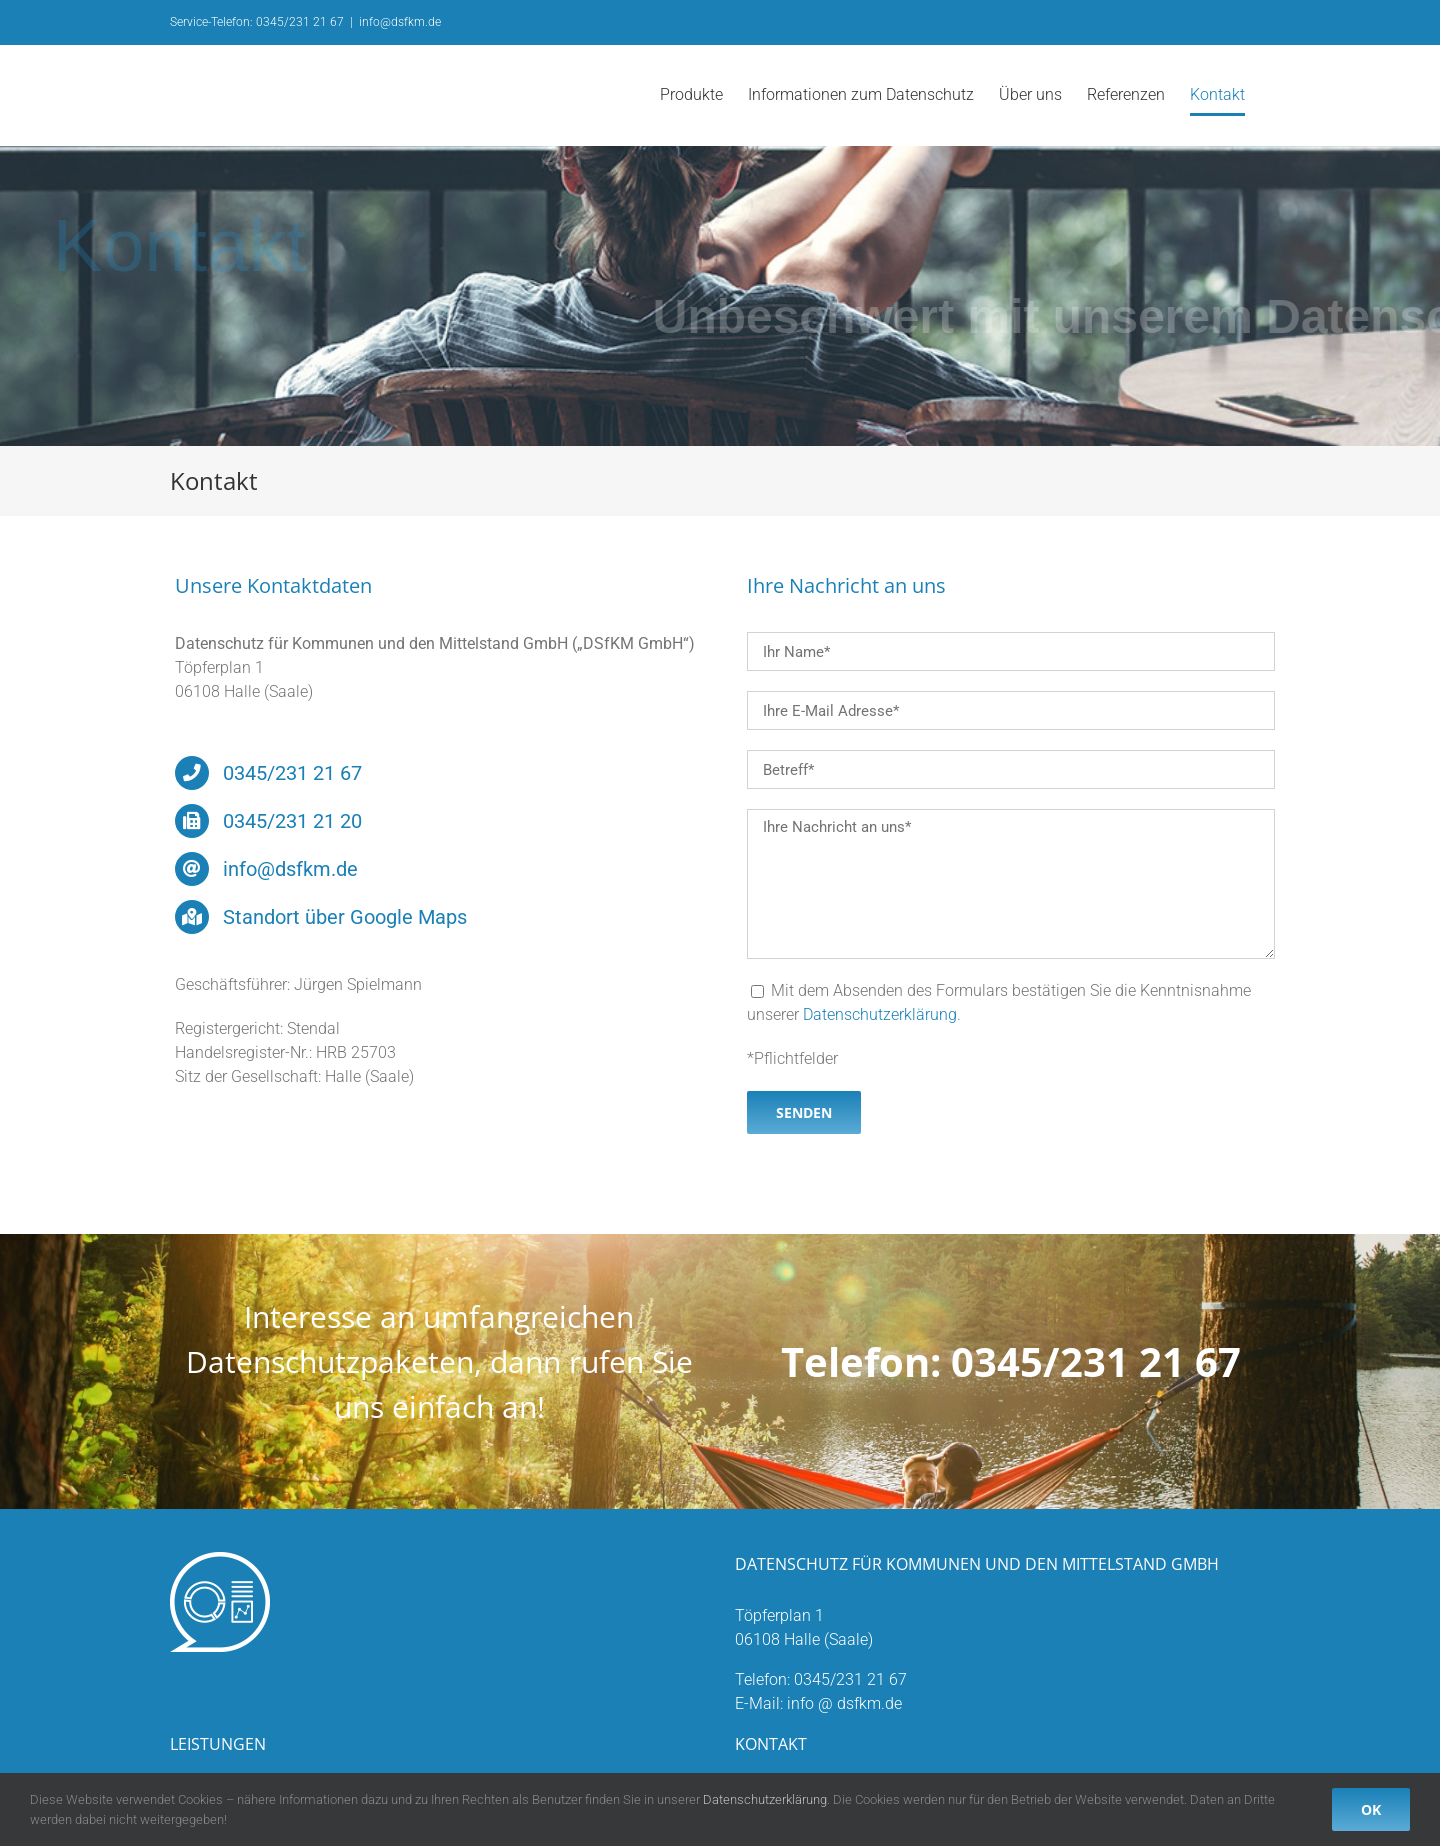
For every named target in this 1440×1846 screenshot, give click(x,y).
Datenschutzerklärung (880, 1014)
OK (1371, 1809)
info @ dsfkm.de (844, 1703)
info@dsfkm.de (400, 22)
